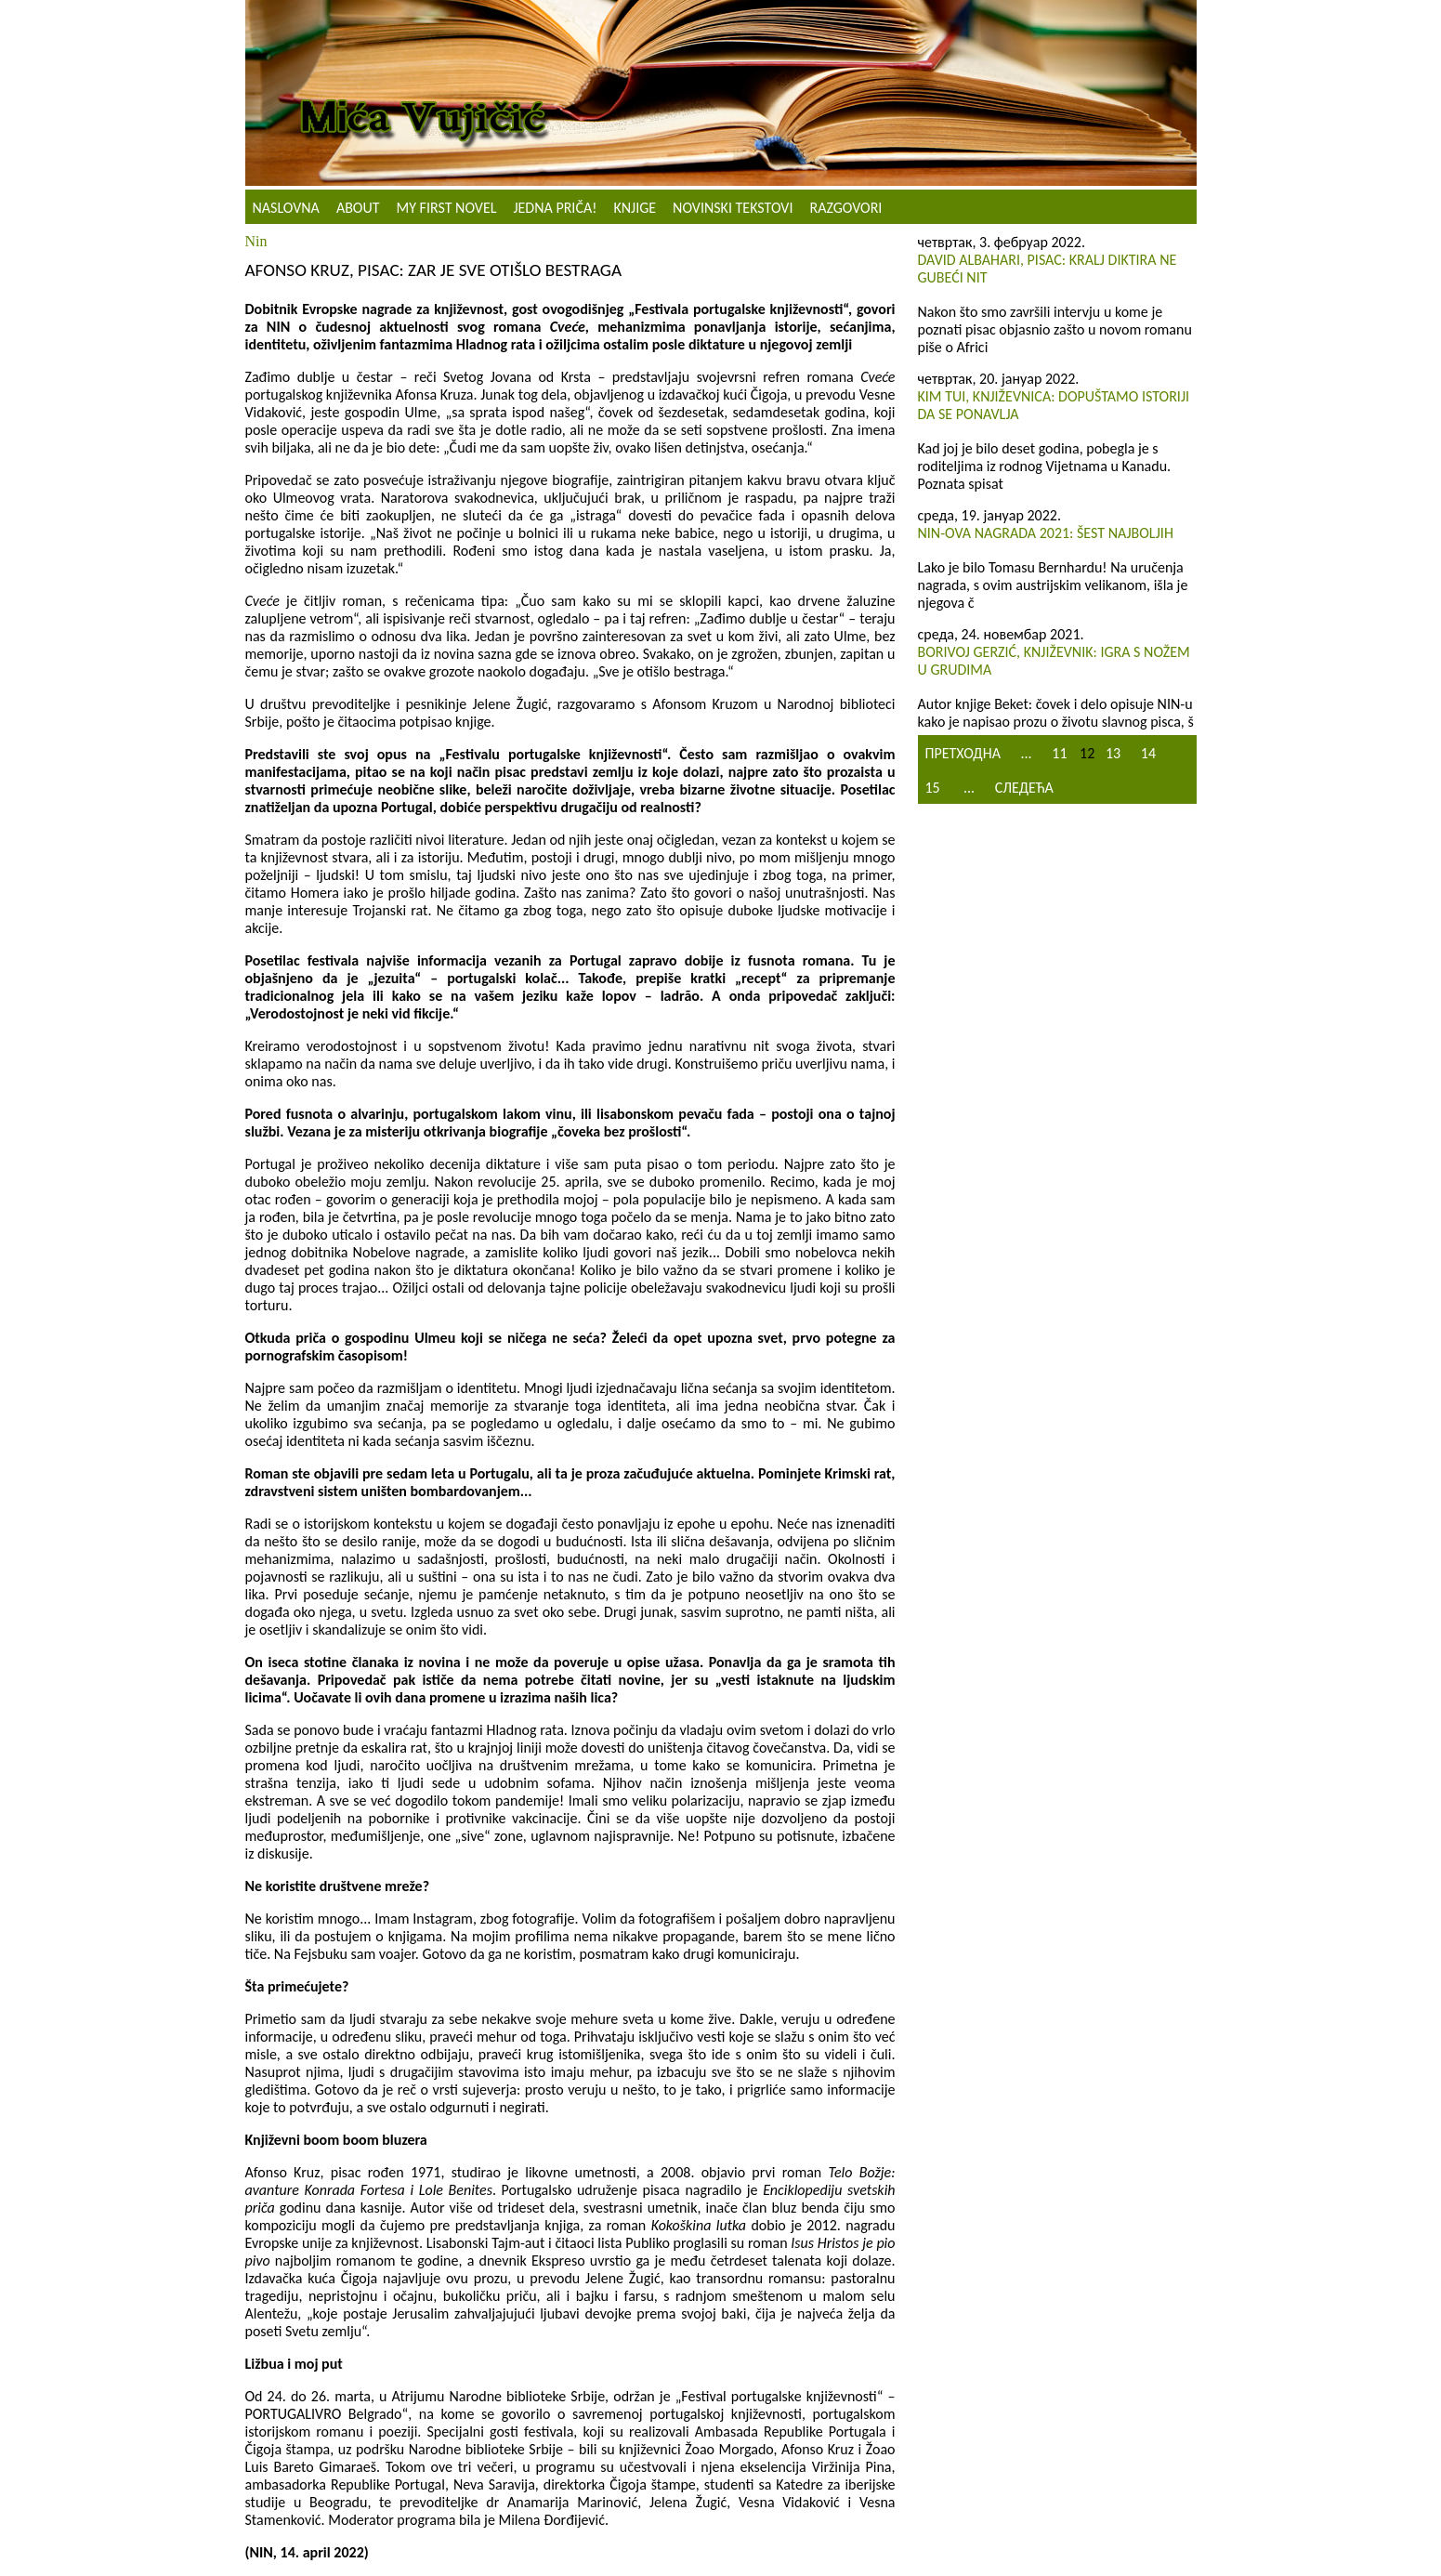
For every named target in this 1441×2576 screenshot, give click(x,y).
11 (1059, 753)
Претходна (963, 753)
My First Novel (447, 208)
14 (1148, 753)
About (358, 208)
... (1026, 753)
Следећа (1024, 787)
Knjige (634, 208)
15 (932, 787)
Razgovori (845, 208)
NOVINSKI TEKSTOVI (733, 208)
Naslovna (286, 208)
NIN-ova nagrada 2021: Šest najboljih (1045, 533)
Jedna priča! (554, 208)
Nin (256, 241)
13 (1113, 753)
